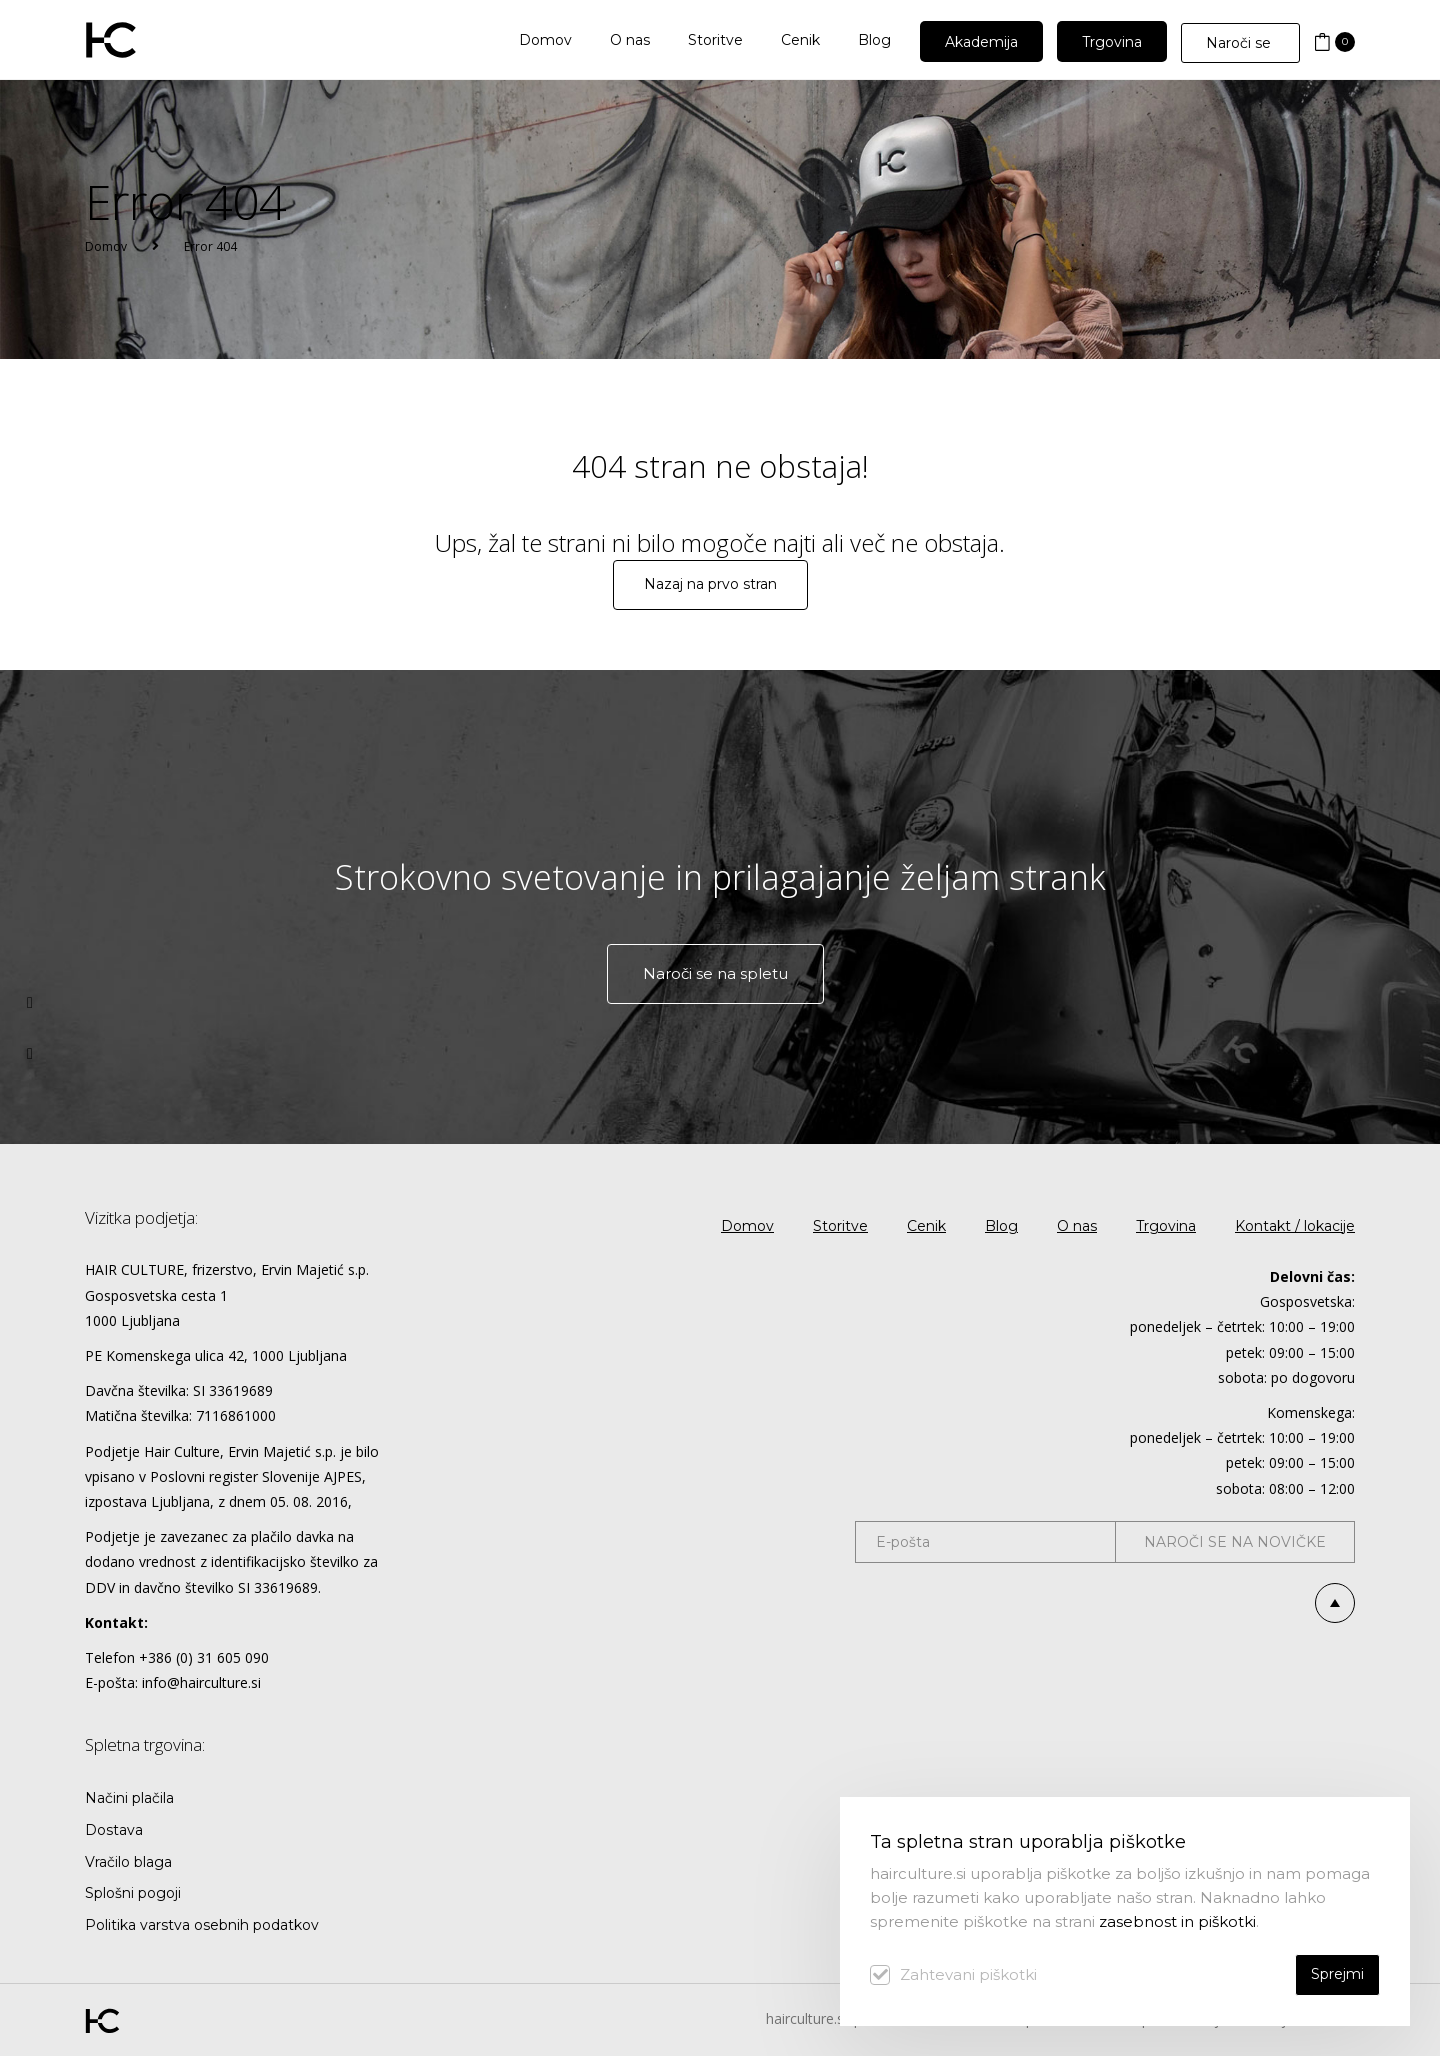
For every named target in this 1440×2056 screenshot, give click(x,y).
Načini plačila (129, 1798)
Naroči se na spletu (715, 973)
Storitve (840, 1226)
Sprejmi (1337, 1974)
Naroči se (1240, 43)
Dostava (114, 1830)
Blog (1001, 1226)
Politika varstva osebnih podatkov (202, 1925)
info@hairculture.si (201, 1682)
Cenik (926, 1226)
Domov (106, 246)
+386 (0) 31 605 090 (204, 1657)
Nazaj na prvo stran (710, 584)
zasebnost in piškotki (1177, 1921)
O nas (1077, 1226)
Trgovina (1166, 1226)
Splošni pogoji (133, 1893)
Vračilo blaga (128, 1862)
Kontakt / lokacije (1295, 1226)
